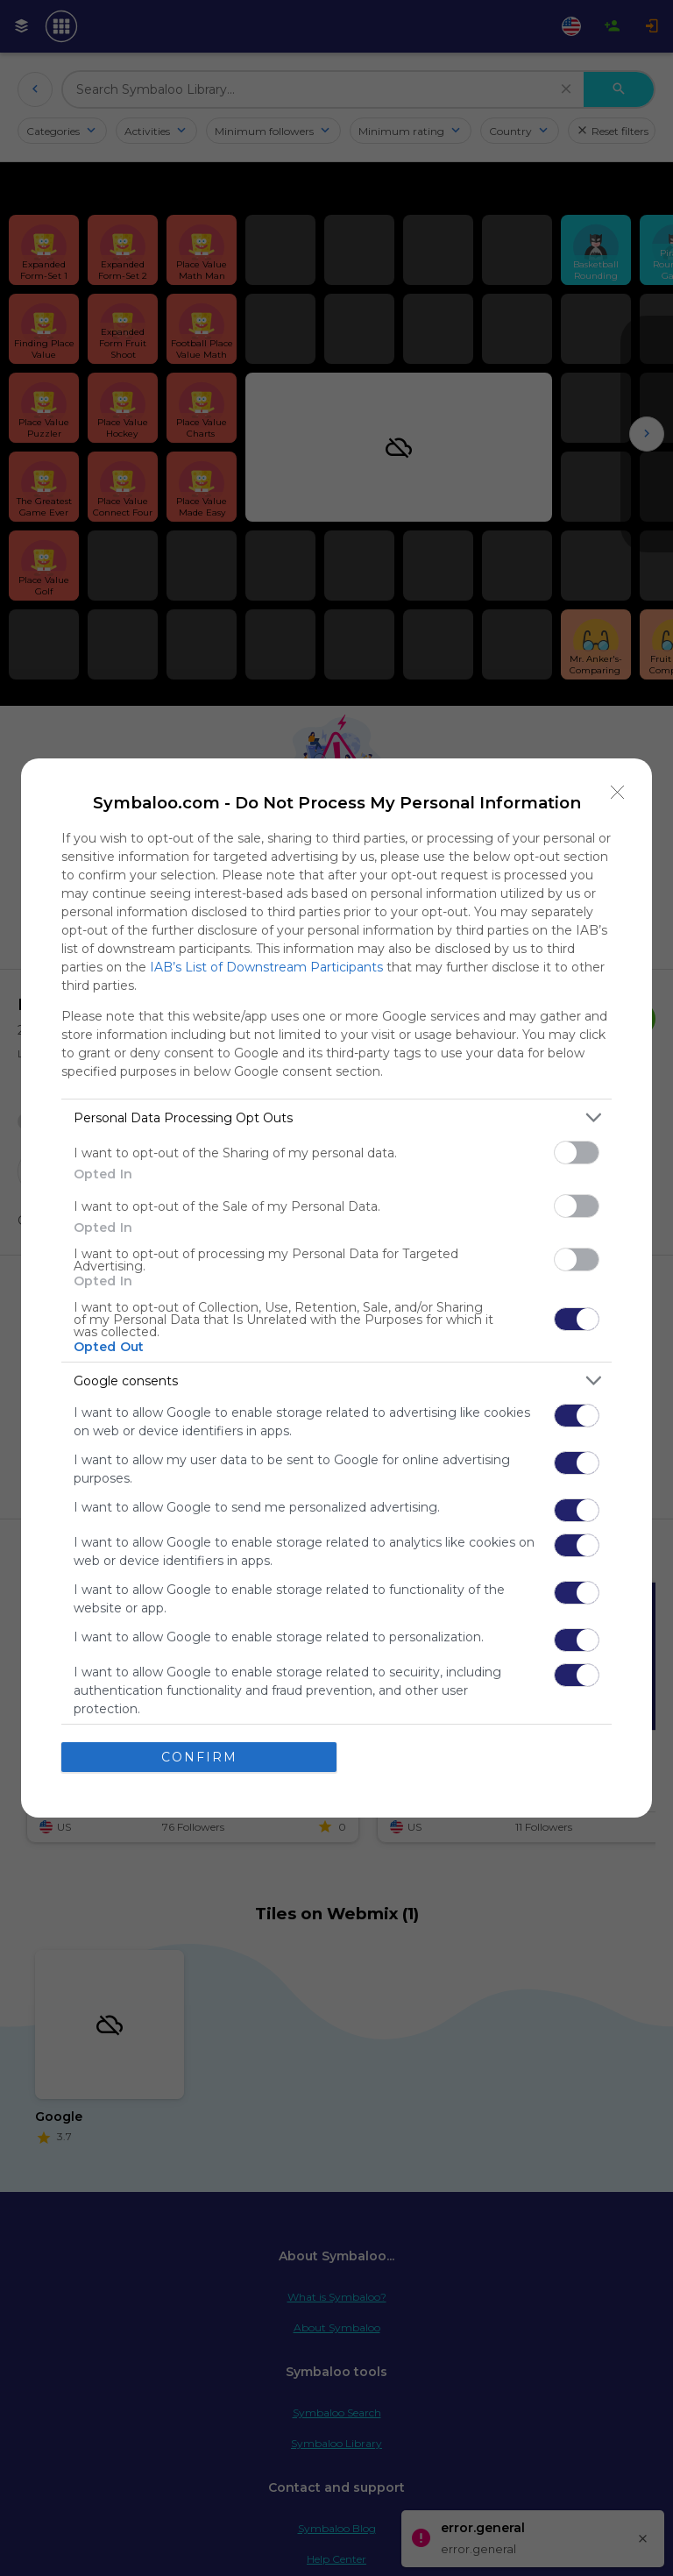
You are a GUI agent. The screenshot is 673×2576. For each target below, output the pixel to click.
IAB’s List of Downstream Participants (266, 967)
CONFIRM (199, 1756)
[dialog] (336, 1288)
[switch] (576, 1152)
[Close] (617, 792)
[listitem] (336, 1117)
